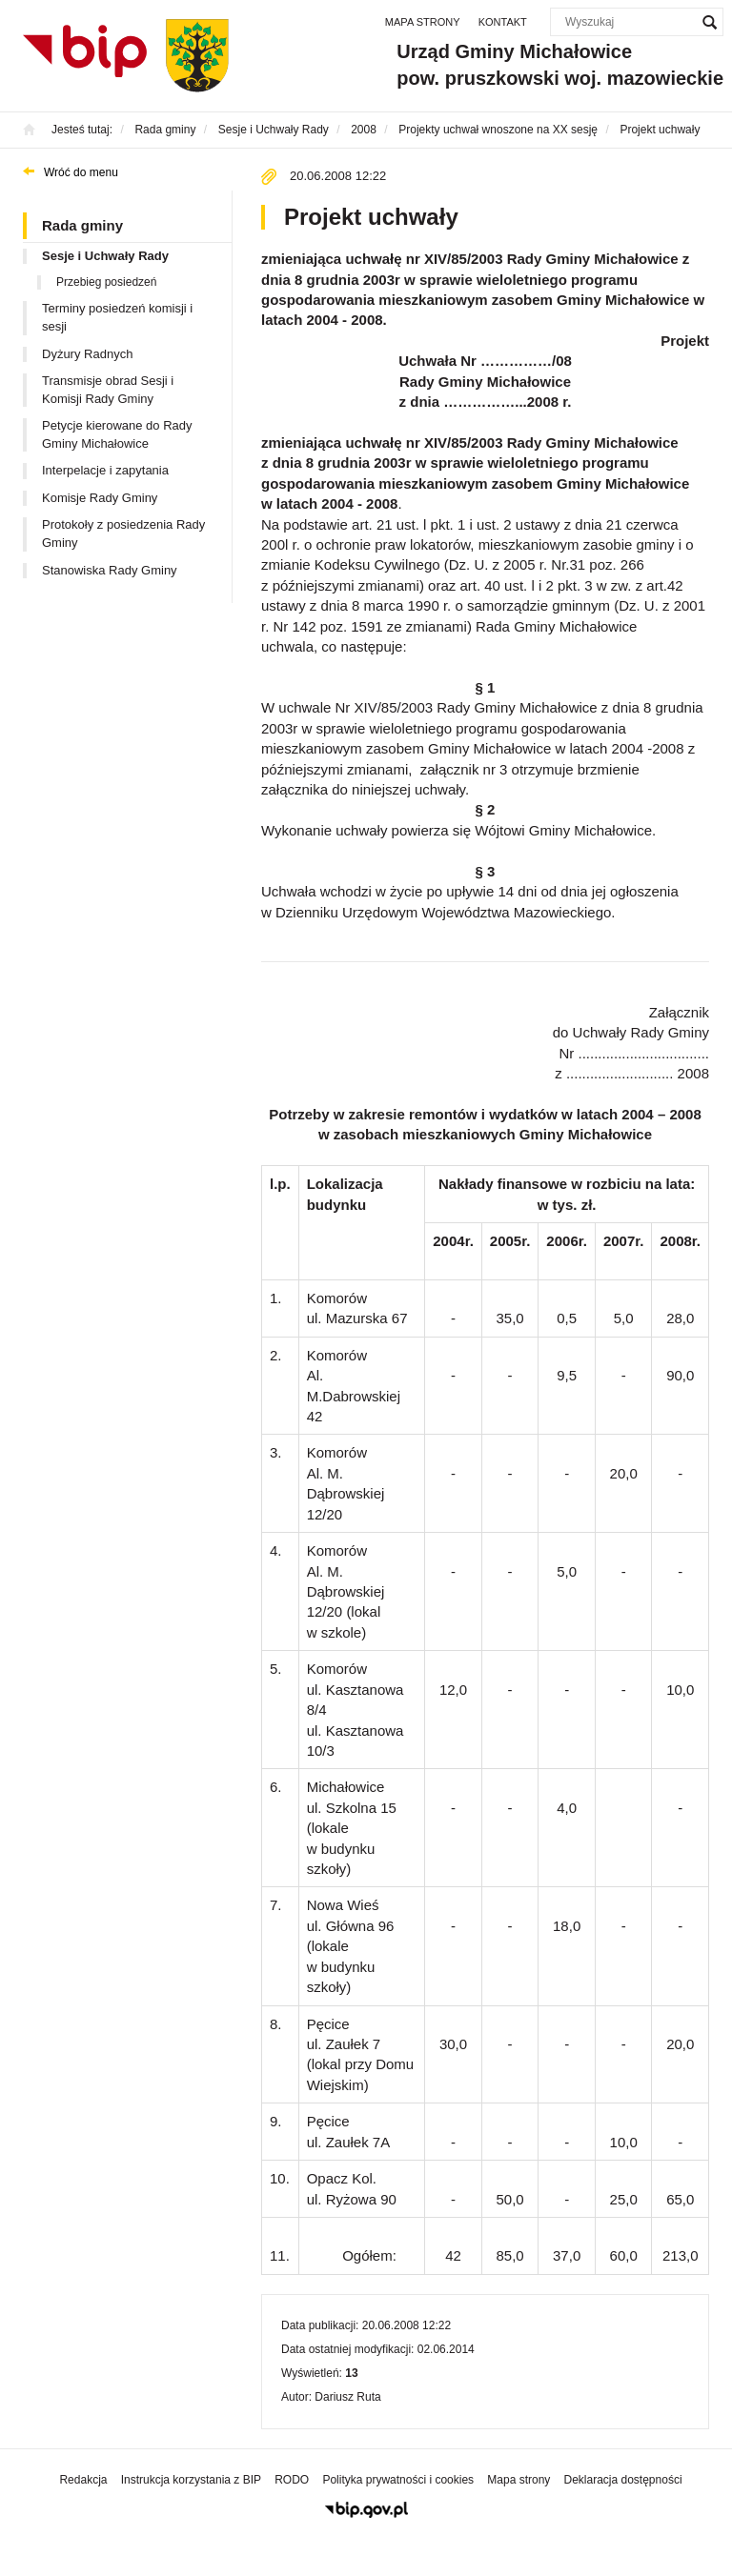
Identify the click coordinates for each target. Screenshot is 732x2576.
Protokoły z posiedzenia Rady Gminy (123, 533)
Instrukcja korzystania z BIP (191, 2479)
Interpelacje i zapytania (105, 470)
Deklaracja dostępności (622, 2479)
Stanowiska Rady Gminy (109, 570)
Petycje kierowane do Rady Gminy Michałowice (117, 434)
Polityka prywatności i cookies (398, 2479)
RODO (291, 2479)
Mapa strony (422, 22)
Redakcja (83, 2479)
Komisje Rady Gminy (99, 498)
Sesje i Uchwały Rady (105, 256)
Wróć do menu (81, 172)
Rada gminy (82, 225)
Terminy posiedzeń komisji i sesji (117, 317)
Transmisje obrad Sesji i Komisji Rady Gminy (107, 389)
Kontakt (502, 22)
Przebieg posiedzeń (106, 282)
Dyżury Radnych (87, 354)
